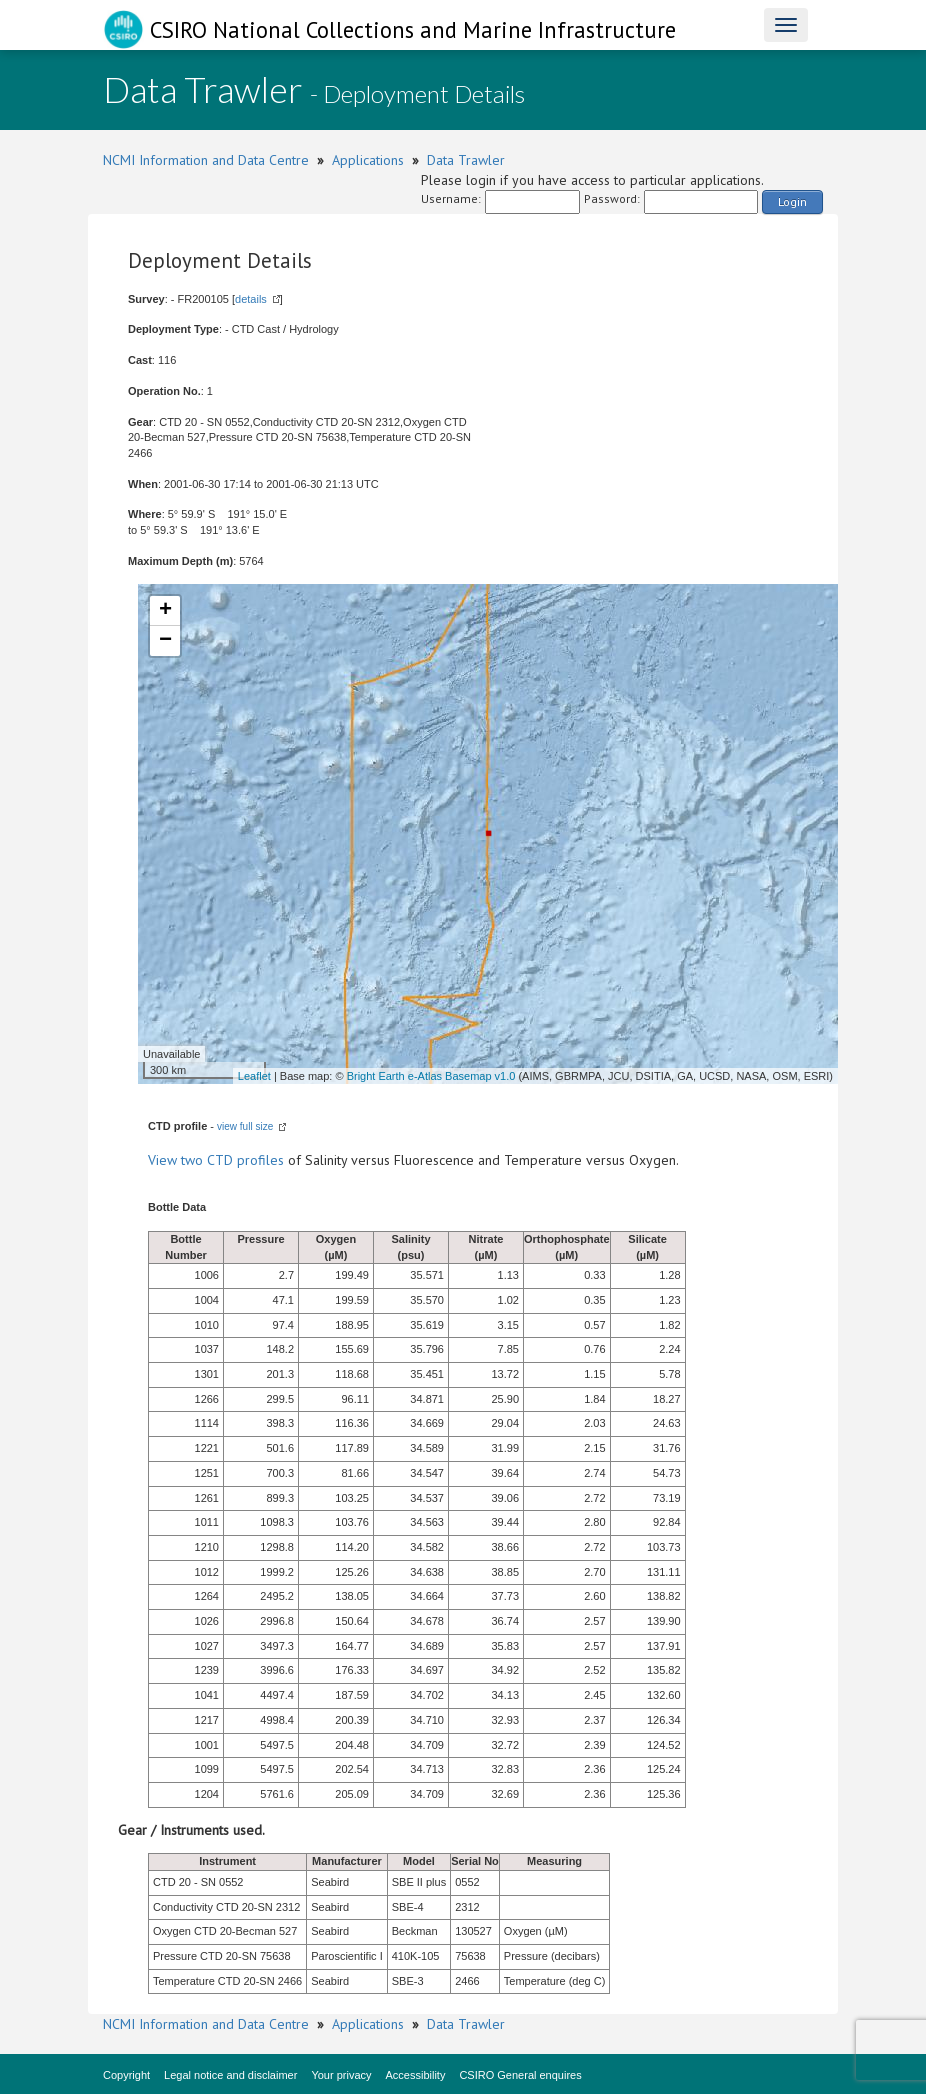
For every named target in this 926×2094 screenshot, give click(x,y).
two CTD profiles (232, 1160)
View (164, 1160)
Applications (368, 160)
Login (792, 201)
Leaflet (254, 1076)
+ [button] (165, 611)
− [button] (165, 641)
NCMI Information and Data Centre (206, 160)
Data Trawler (466, 160)
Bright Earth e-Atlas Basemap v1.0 (431, 1076)
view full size (245, 1126)
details (251, 299)
